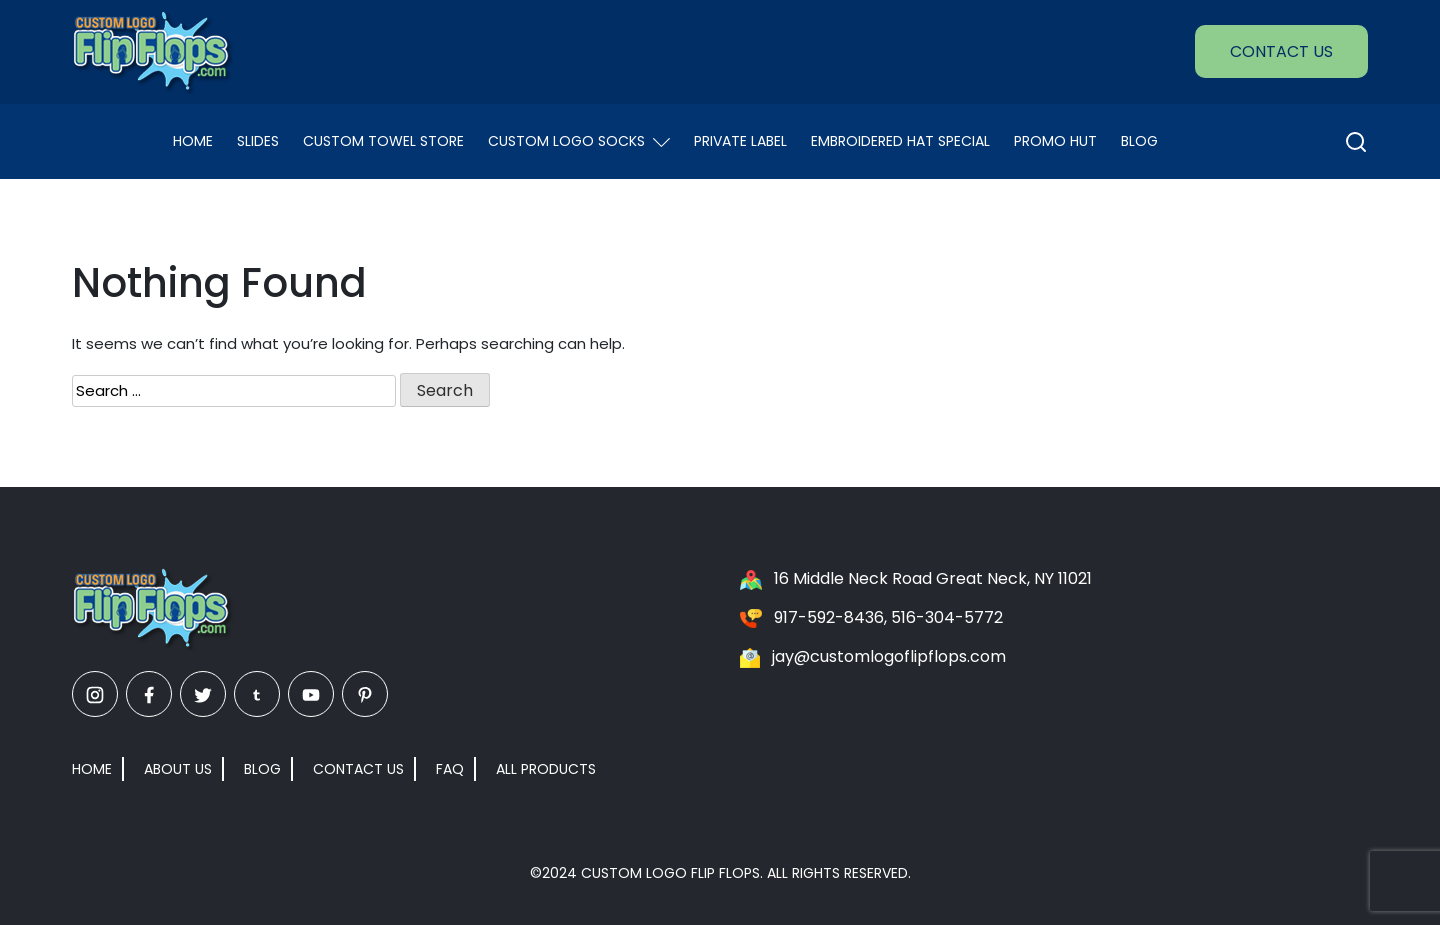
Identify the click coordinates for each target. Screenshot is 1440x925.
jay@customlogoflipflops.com (889, 656)
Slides (258, 141)
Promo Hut (1055, 141)
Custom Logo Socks (579, 141)
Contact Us (1281, 51)
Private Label (740, 141)
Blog (1139, 141)
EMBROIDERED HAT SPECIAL (900, 141)
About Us (178, 769)
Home (193, 141)
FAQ (450, 769)
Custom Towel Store (383, 141)
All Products (546, 769)
